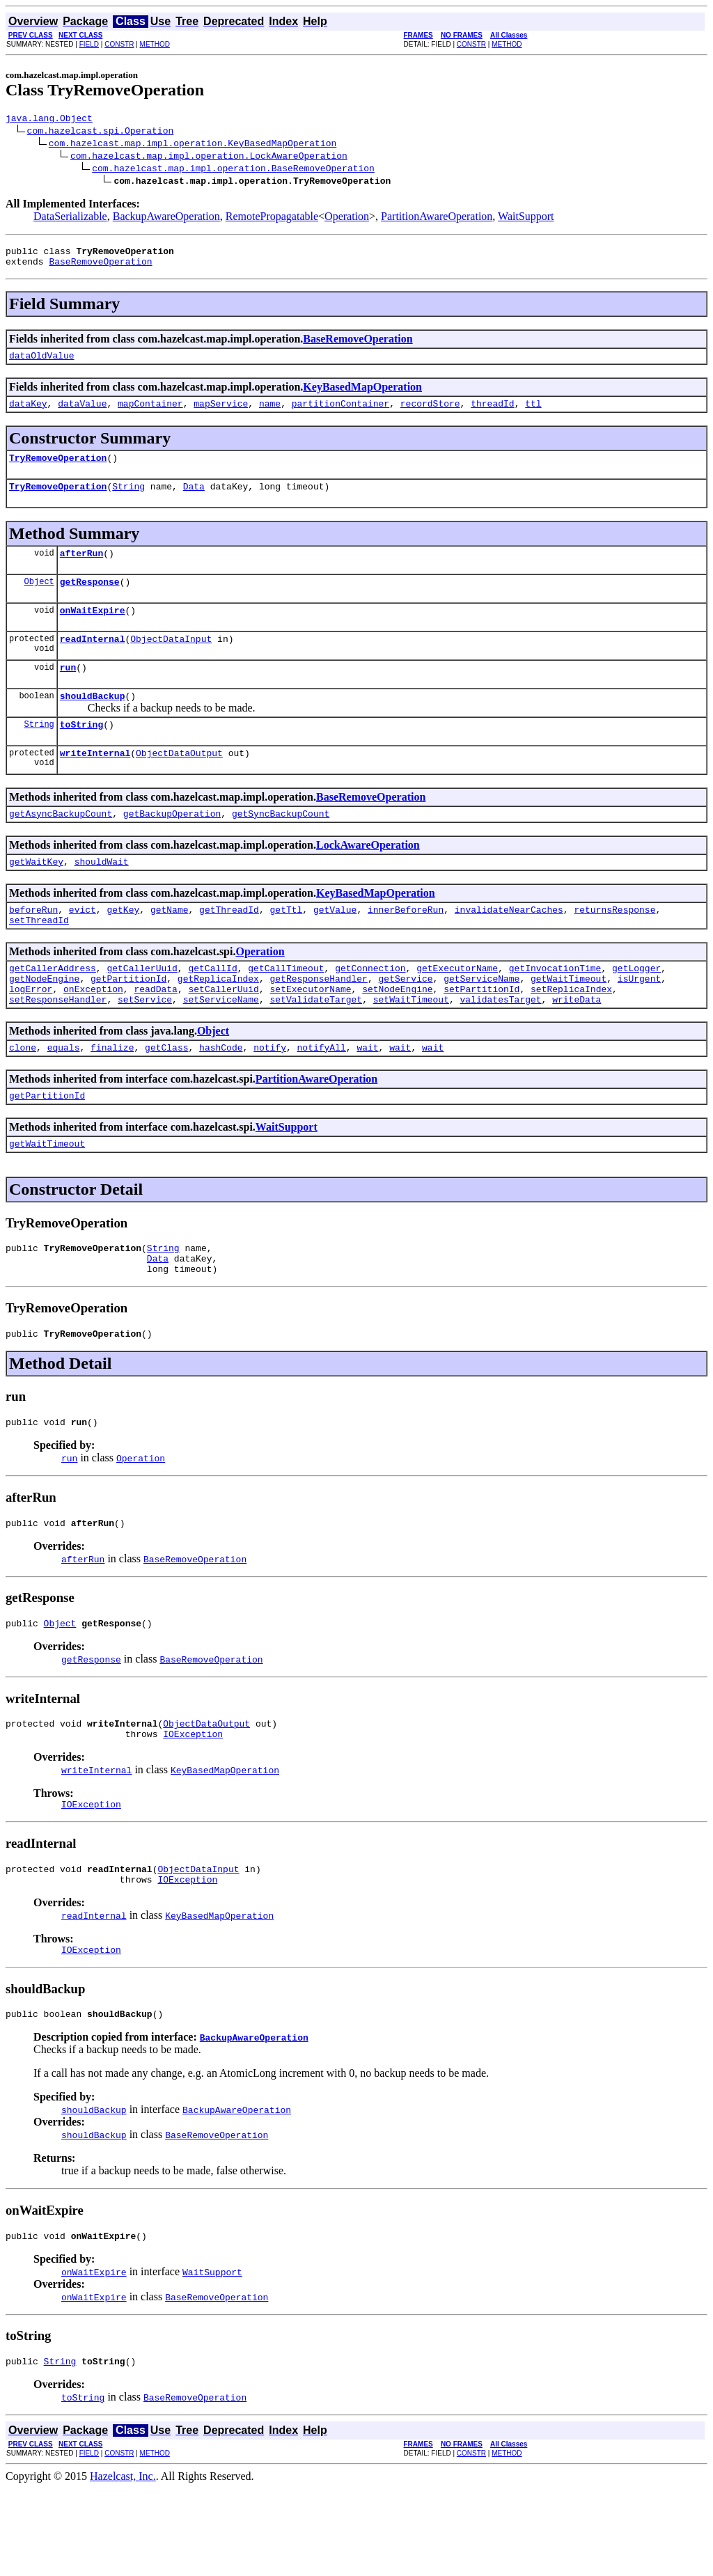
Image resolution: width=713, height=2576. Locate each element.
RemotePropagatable (272, 218)
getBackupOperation (172, 846)
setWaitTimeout (411, 1047)
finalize (112, 1097)
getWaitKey (36, 896)
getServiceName (481, 1022)
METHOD (155, 44)
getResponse (90, 600)
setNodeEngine (397, 1034)
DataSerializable (70, 218)
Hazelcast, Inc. (123, 2564)
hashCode (220, 1097)
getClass (166, 1097)
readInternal (92, 661)
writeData (576, 1047)
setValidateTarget (315, 1047)
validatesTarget (500, 1047)
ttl (533, 413)
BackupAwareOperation (166, 218)
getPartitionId (128, 1022)
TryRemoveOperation (58, 470)
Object (39, 600)
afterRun (81, 569)
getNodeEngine (44, 1022)
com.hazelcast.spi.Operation (100, 132)
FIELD (89, 44)
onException (93, 1034)
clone (22, 1097)
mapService (221, 413)
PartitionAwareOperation (436, 218)
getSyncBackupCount (280, 846)
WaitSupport (526, 218)
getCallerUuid (142, 1009)
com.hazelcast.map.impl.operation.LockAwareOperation (208, 157)
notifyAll (321, 1097)
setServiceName (221, 1047)
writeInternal (95, 784)
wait (367, 1097)
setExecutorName (310, 1034)
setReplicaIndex (571, 1034)
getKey (123, 947)
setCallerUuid (223, 1034)
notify (269, 1097)
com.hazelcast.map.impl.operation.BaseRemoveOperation (233, 170)
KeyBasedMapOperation (362, 395)
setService (145, 1047)
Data (194, 500)
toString (81, 753)
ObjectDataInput (171, 661)
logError (30, 1034)
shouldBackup (92, 722)
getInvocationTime (555, 1009)
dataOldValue (42, 363)
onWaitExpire (92, 631)
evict (82, 947)
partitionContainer (340, 413)
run (68, 692)
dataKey (28, 413)
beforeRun (33, 947)
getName (169, 947)
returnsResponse (614, 947)
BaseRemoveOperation (100, 267)
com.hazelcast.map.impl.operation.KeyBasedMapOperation (192, 145)
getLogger (636, 1009)
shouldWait (102, 896)
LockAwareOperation (368, 878)
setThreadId (39, 959)
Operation (346, 218)
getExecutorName (457, 1009)
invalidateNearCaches (509, 947)
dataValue (82, 413)
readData (155, 1034)
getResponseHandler (318, 1022)
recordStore (430, 413)
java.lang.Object (49, 119)
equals (63, 1097)
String (128, 500)
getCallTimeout (286, 1009)
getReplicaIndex (218, 1022)
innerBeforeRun (406, 947)
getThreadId (229, 947)
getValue (334, 947)
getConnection (370, 1009)
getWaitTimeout (568, 1022)
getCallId (212, 1009)
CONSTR (119, 44)
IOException (193, 1806)
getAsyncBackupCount (60, 846)
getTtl (286, 947)
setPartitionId (481, 1034)
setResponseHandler (58, 1047)
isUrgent (639, 1022)
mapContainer (150, 413)
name (270, 413)
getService (405, 1022)
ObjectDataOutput (179, 784)
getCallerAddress (52, 1009)
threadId (492, 413)
